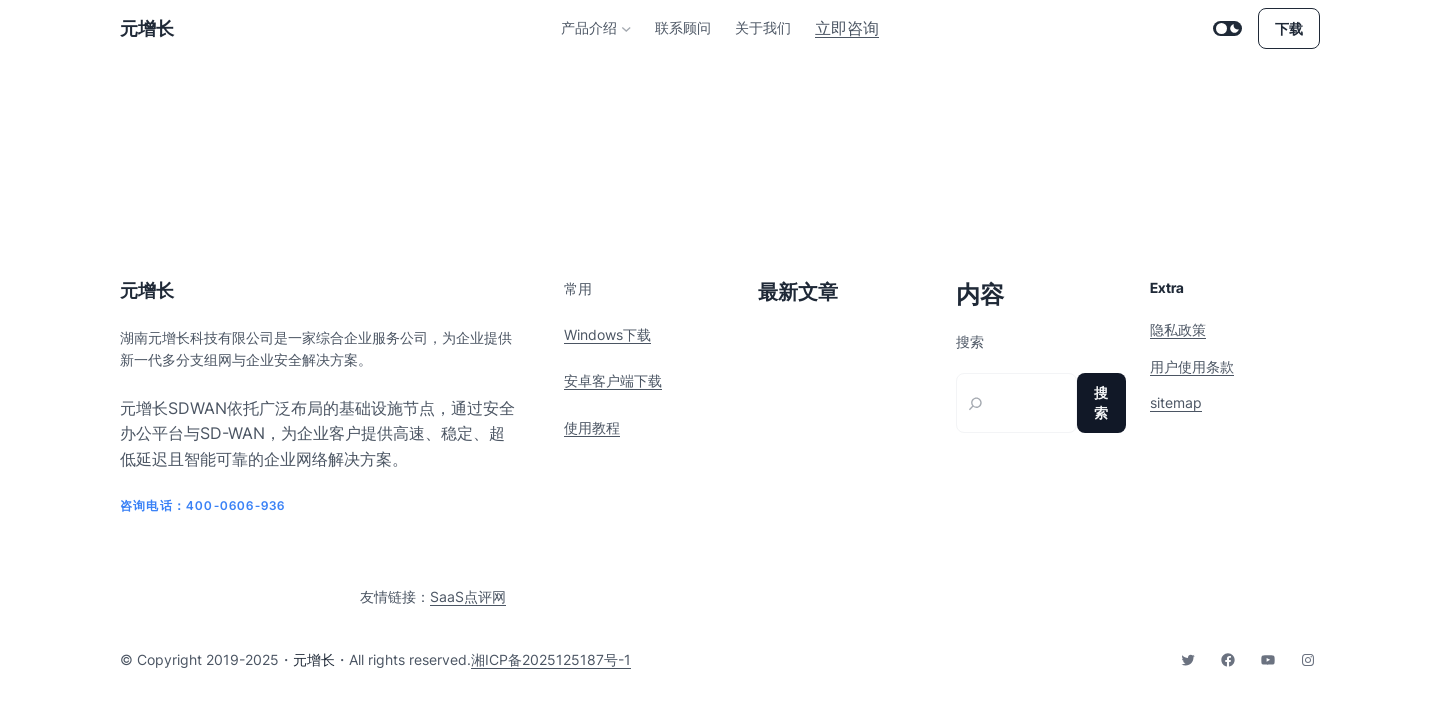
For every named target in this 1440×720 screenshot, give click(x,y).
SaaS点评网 (468, 596)
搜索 (970, 342)
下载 (1289, 28)
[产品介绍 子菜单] (626, 28)
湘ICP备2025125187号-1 (551, 659)
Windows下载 (607, 334)
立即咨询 (847, 28)
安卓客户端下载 (613, 380)
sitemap (1176, 402)
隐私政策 (1178, 329)
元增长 (147, 28)
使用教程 (592, 427)
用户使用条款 (1192, 366)
